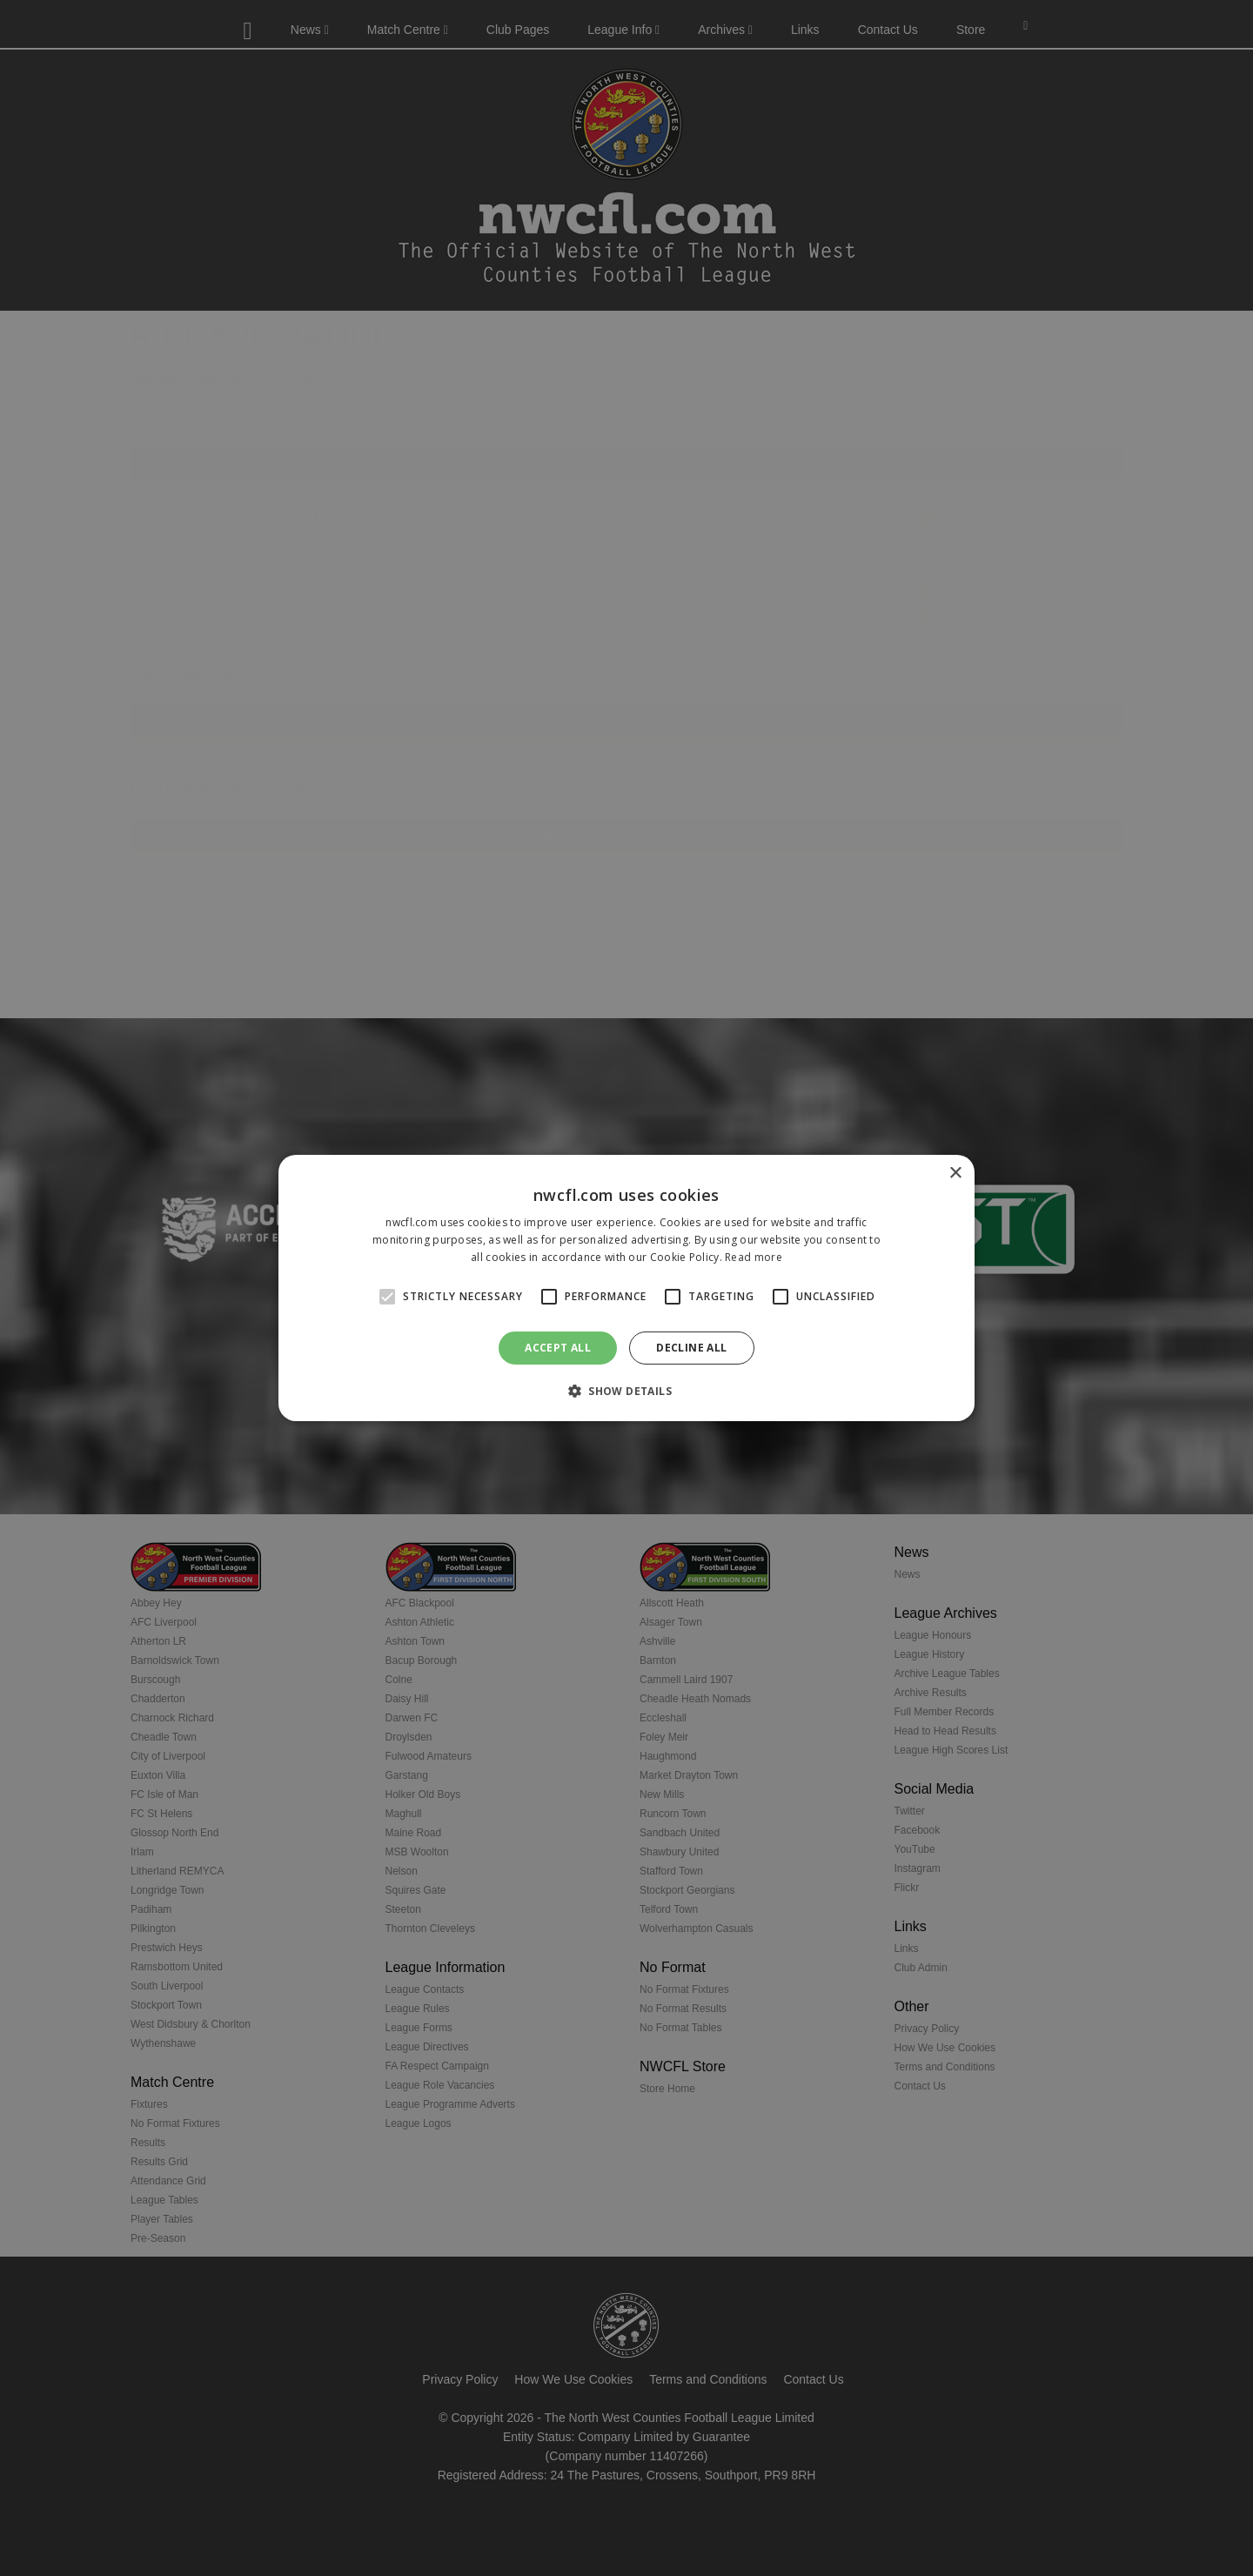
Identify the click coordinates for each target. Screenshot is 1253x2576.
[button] (626, 1390)
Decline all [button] (691, 1347)
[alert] (626, 1288)
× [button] (955, 1173)
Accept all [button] (558, 1347)
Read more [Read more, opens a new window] (753, 1257)
